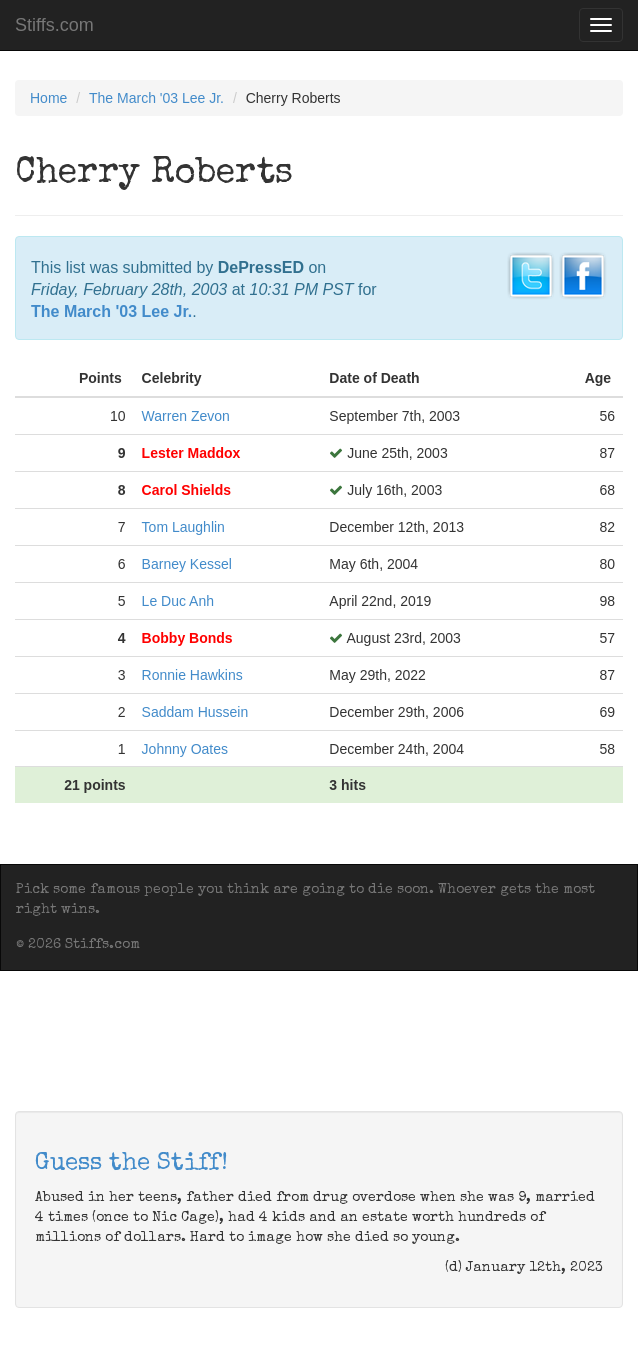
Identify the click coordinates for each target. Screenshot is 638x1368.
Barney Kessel (187, 564)
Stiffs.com (54, 25)
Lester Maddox (191, 453)
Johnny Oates (185, 749)
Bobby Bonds (187, 638)
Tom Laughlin (183, 527)
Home (48, 98)
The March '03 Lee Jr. (156, 98)
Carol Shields (186, 490)
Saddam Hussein (195, 712)
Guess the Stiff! (131, 1164)
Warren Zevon (186, 416)
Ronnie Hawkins (192, 675)
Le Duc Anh (178, 601)
